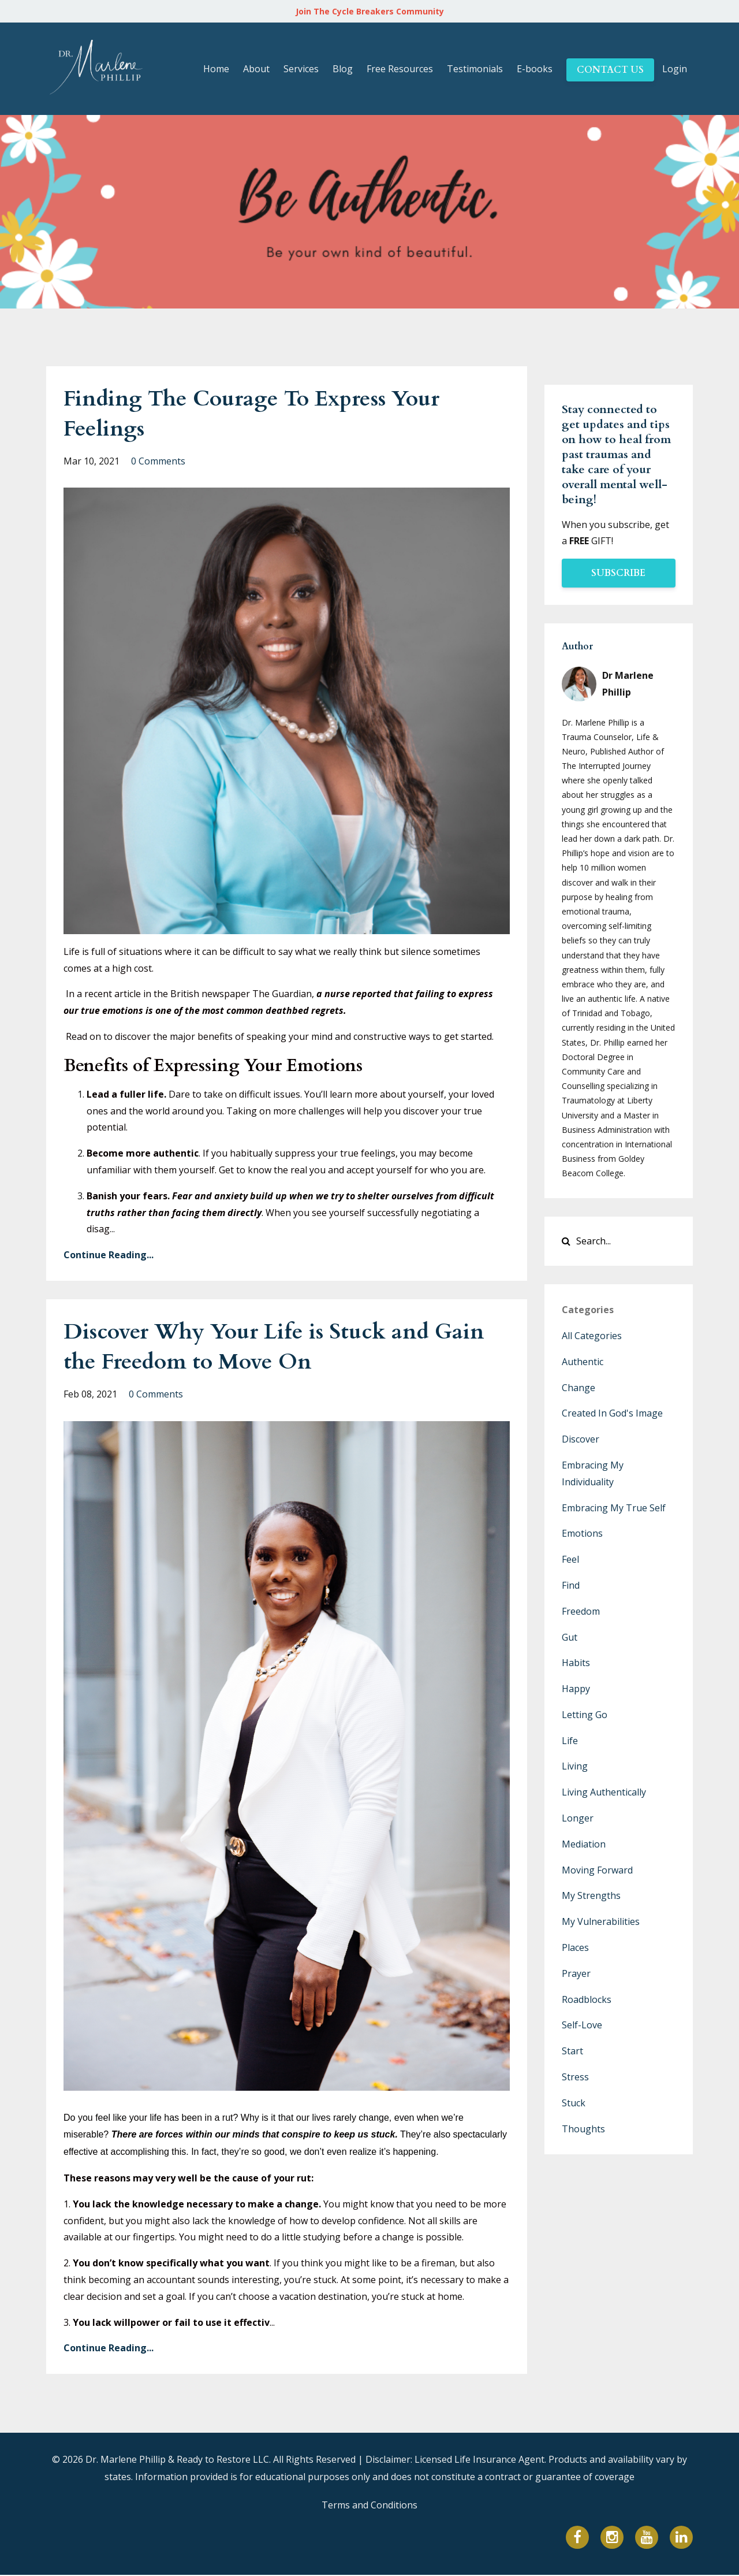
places (575, 1947)
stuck (573, 2103)
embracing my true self (614, 1507)
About (256, 68)
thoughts (583, 2128)
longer (578, 1818)
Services (301, 68)
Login (674, 68)
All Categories (592, 1335)
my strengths (591, 1895)
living (575, 1766)
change (578, 1387)
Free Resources (400, 68)
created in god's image (612, 1413)
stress (575, 2077)
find (571, 1585)
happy (576, 1688)
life (570, 1740)
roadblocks (586, 1999)
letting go (584, 1714)
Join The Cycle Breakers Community (370, 11)
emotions (582, 1533)
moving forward (597, 1870)
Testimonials (475, 68)
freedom (581, 1611)
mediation (584, 1844)
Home (216, 68)
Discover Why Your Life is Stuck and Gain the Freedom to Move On (260, 1346)
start (572, 2051)
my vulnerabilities (601, 1921)
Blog (343, 68)
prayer (576, 1973)
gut (569, 1637)
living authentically (604, 1792)
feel (570, 1559)
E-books (535, 68)
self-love (582, 2025)
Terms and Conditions (369, 2506)
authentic (582, 1361)
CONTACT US (610, 70)
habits (576, 1662)
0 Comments (158, 461)
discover (580, 1439)
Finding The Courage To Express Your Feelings (266, 413)
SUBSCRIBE (618, 573)
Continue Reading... (109, 1254)
